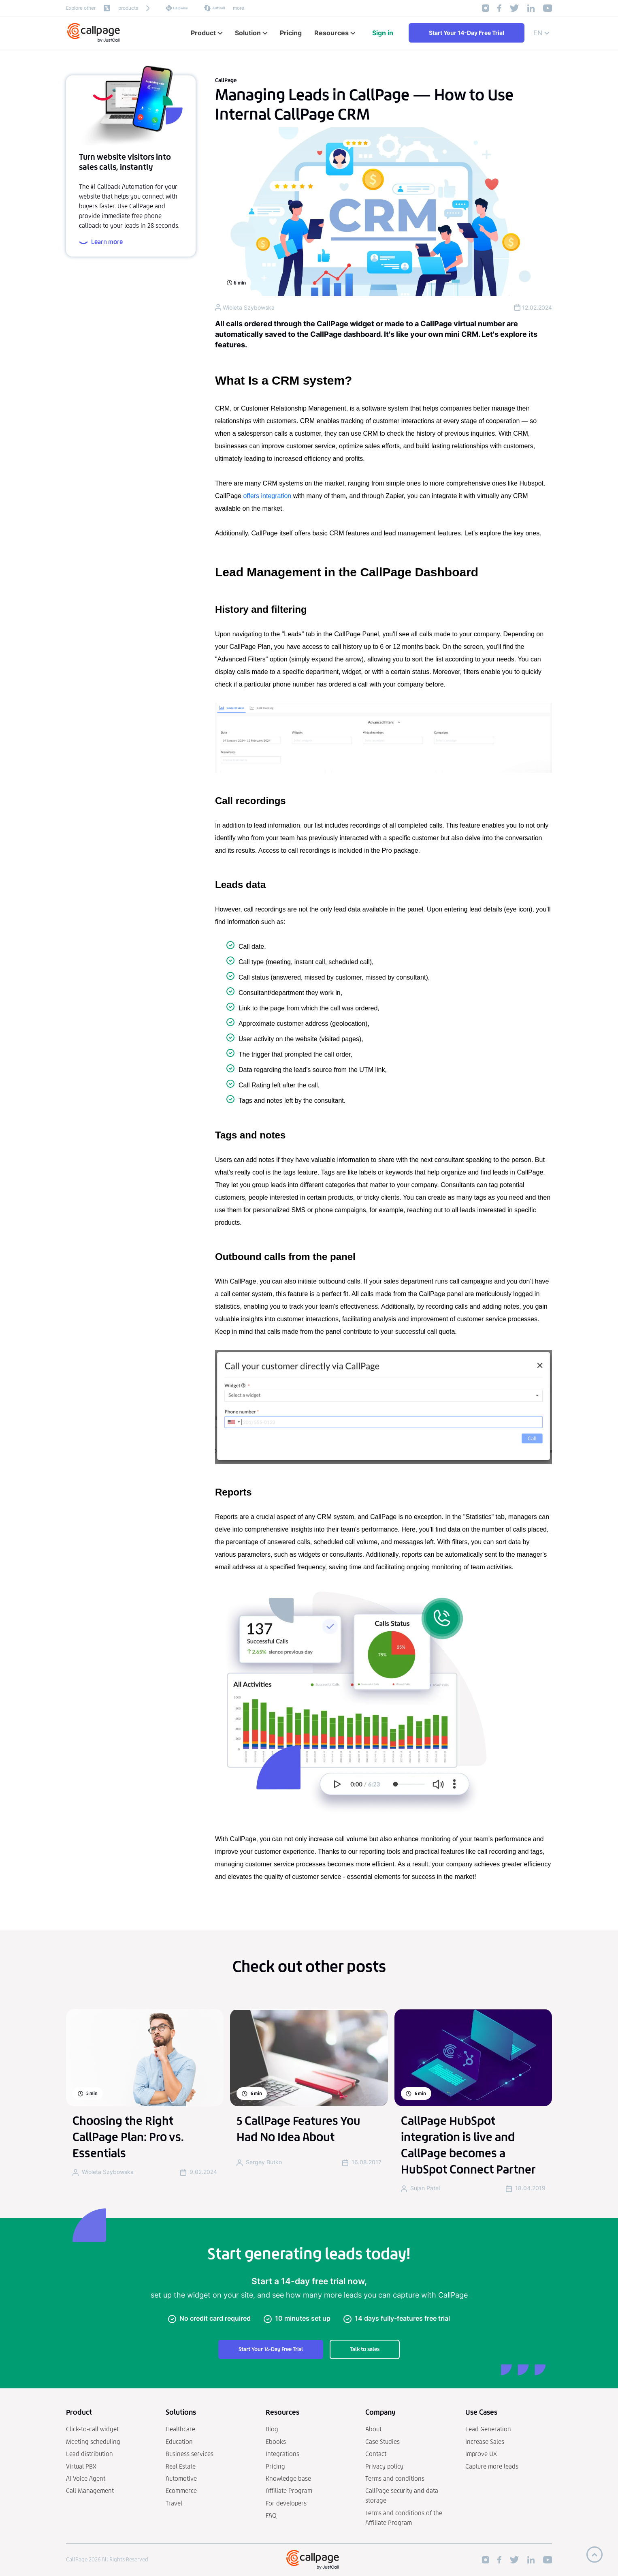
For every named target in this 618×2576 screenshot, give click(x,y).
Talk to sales (364, 2349)
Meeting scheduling (93, 2441)
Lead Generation (488, 2429)
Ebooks (276, 2441)
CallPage (226, 80)
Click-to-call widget (92, 2429)
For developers (286, 2503)
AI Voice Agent (85, 2478)
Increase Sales (484, 2441)
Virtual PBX (81, 2466)
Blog (272, 2429)
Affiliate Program (289, 2491)
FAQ (271, 2515)
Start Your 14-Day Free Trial (466, 32)
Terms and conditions (394, 2478)
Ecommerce (181, 2491)
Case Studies (382, 2441)
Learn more (101, 241)
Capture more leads (491, 2466)
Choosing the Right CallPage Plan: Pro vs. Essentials (128, 2137)
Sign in (382, 33)
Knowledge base (288, 2478)
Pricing (275, 2466)
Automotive (181, 2478)
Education (179, 2441)
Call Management (90, 2491)
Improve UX (481, 2454)
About (373, 2429)
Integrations (282, 2454)
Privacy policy (384, 2466)
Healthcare (180, 2429)
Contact (375, 2454)
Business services (189, 2454)
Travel (174, 2503)
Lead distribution (89, 2454)
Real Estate (181, 2466)
